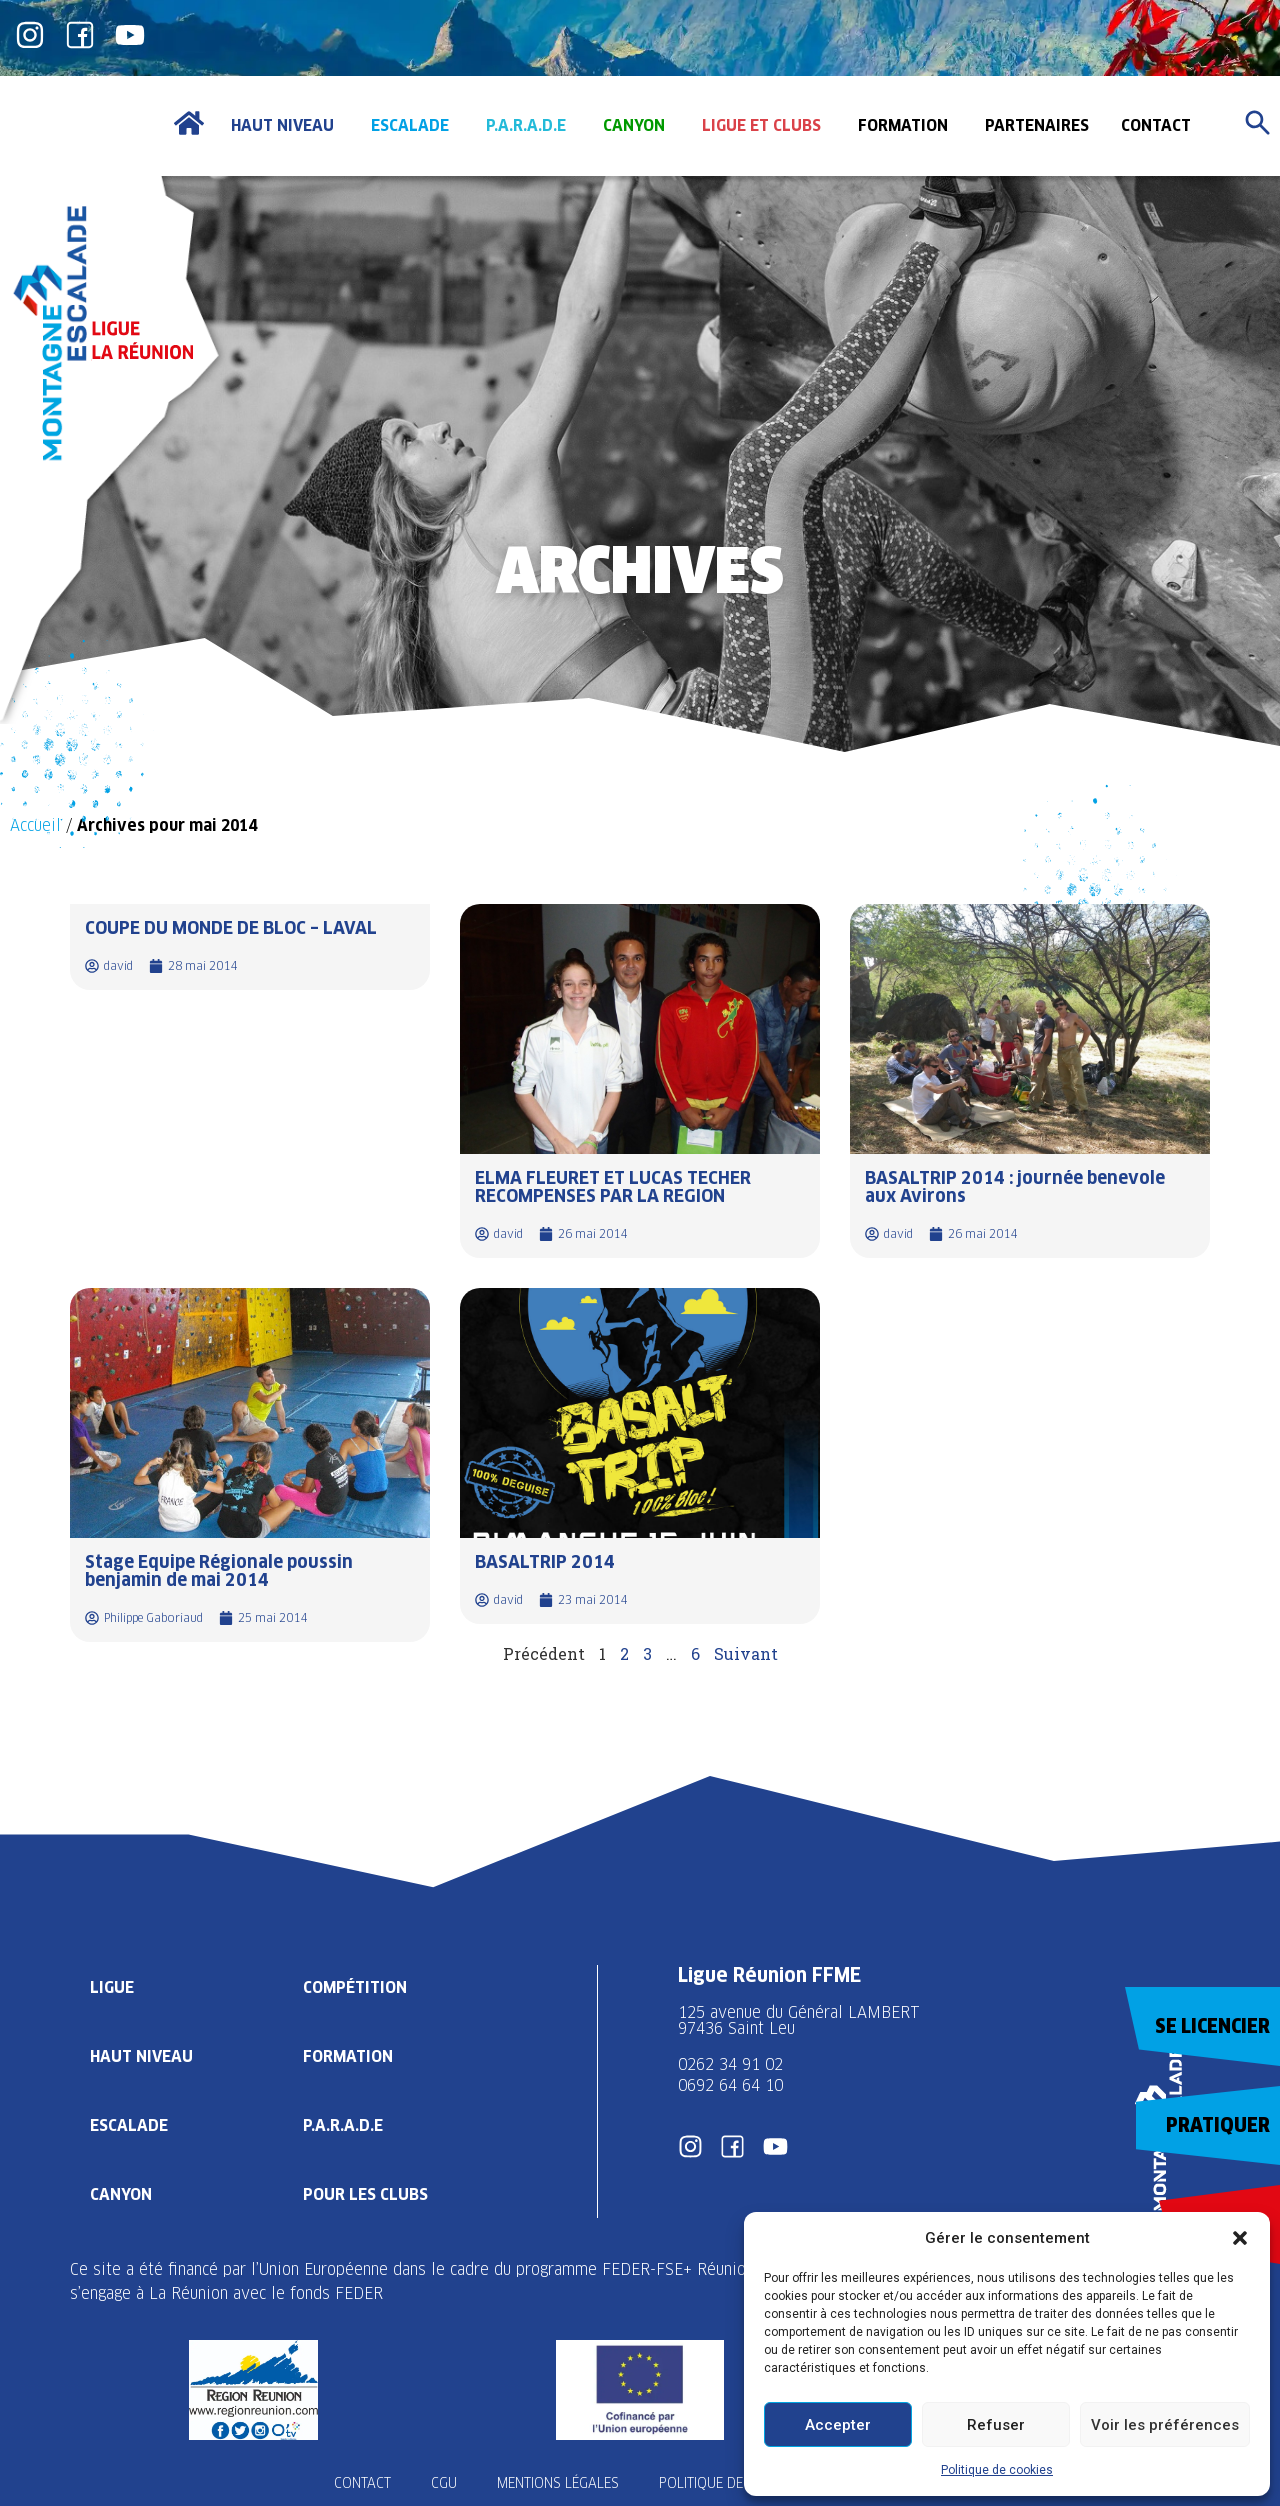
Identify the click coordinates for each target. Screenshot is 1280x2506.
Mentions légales (558, 2483)
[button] (1240, 2238)
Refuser (996, 2425)
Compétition (355, 1987)
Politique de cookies (997, 2470)
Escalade (129, 2125)
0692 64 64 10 (730, 2085)
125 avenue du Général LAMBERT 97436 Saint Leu (801, 2020)
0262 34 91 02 (730, 2064)
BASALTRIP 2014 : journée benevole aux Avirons (1015, 1186)
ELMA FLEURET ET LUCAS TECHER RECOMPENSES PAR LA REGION (613, 1186)
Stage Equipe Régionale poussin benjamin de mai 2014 (219, 1570)
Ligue (112, 1987)
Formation (348, 2056)
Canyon (121, 2194)
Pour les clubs (365, 2194)
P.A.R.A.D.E (343, 2125)
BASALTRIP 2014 (545, 1561)
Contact (362, 2483)
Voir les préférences (1165, 2425)
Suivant (746, 1653)
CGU (444, 2483)
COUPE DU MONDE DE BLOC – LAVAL (231, 927)
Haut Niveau (141, 2056)
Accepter (838, 2425)
